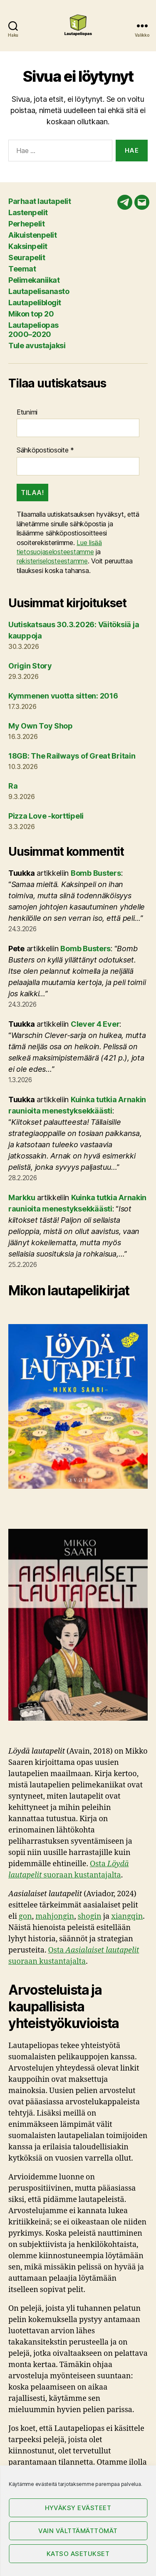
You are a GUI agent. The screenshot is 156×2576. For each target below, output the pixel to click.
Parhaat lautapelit (39, 201)
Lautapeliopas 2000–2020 (33, 330)
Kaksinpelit (27, 246)
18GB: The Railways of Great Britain (72, 755)
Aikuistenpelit (32, 235)
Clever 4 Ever (95, 1024)
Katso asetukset (78, 2554)
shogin (90, 1916)
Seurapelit (26, 257)
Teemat (22, 268)
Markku (21, 1197)
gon (25, 1916)
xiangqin (127, 1916)
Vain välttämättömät (78, 2531)
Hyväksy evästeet (78, 2508)
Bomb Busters (96, 873)
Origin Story (30, 665)
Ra (12, 786)
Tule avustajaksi (36, 345)
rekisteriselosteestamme (52, 561)
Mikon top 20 (31, 313)
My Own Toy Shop (40, 725)
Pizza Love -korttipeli (46, 816)
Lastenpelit (28, 212)
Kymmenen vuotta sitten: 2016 (63, 695)
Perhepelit (26, 223)
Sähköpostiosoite (45, 450)
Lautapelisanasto (38, 291)
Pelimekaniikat (33, 280)
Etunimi (27, 412)
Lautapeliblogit (34, 302)
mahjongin (54, 1916)
